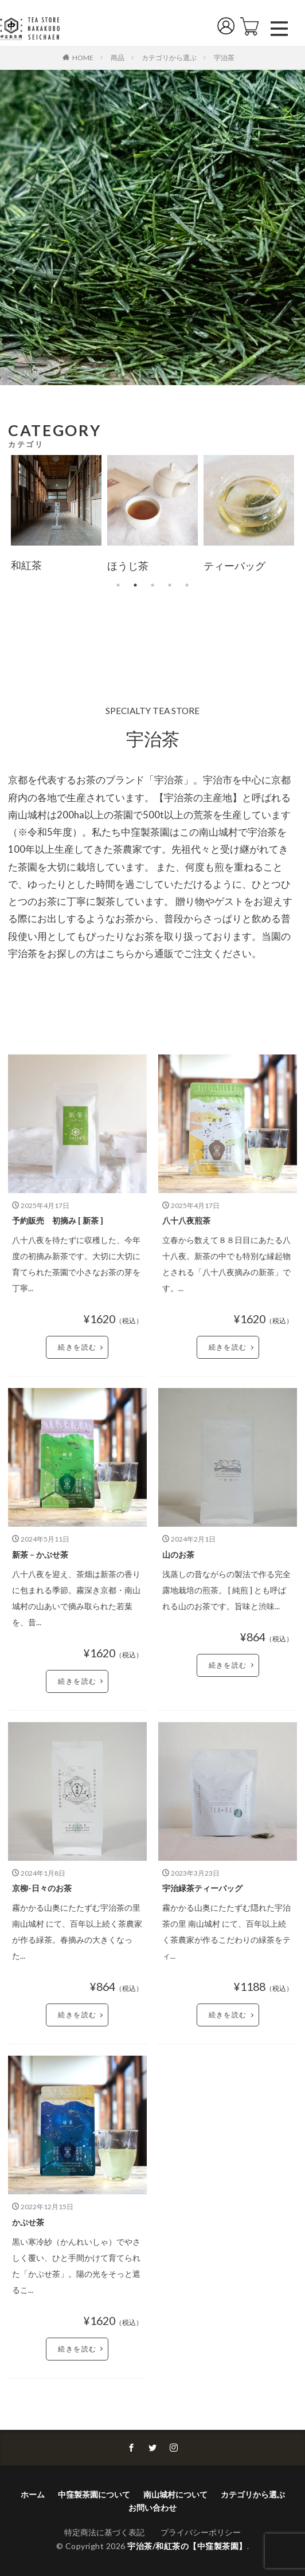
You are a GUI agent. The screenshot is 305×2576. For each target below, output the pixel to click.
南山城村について (175, 2494)
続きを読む (77, 1347)
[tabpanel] (56, 516)
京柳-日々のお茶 (42, 1888)
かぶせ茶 (28, 2222)
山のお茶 (178, 1554)
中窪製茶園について (94, 2494)
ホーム (33, 2494)
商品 (117, 57)
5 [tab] (187, 585)
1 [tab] (118, 585)
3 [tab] (152, 585)
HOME (82, 57)
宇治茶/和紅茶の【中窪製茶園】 (187, 2546)
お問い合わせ (152, 2507)
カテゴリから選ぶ (169, 57)
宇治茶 (224, 57)
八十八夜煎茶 (186, 1220)
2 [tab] (135, 585)
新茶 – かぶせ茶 (40, 1554)
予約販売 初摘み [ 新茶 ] (57, 1220)
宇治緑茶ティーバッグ (202, 1888)
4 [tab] (169, 585)
